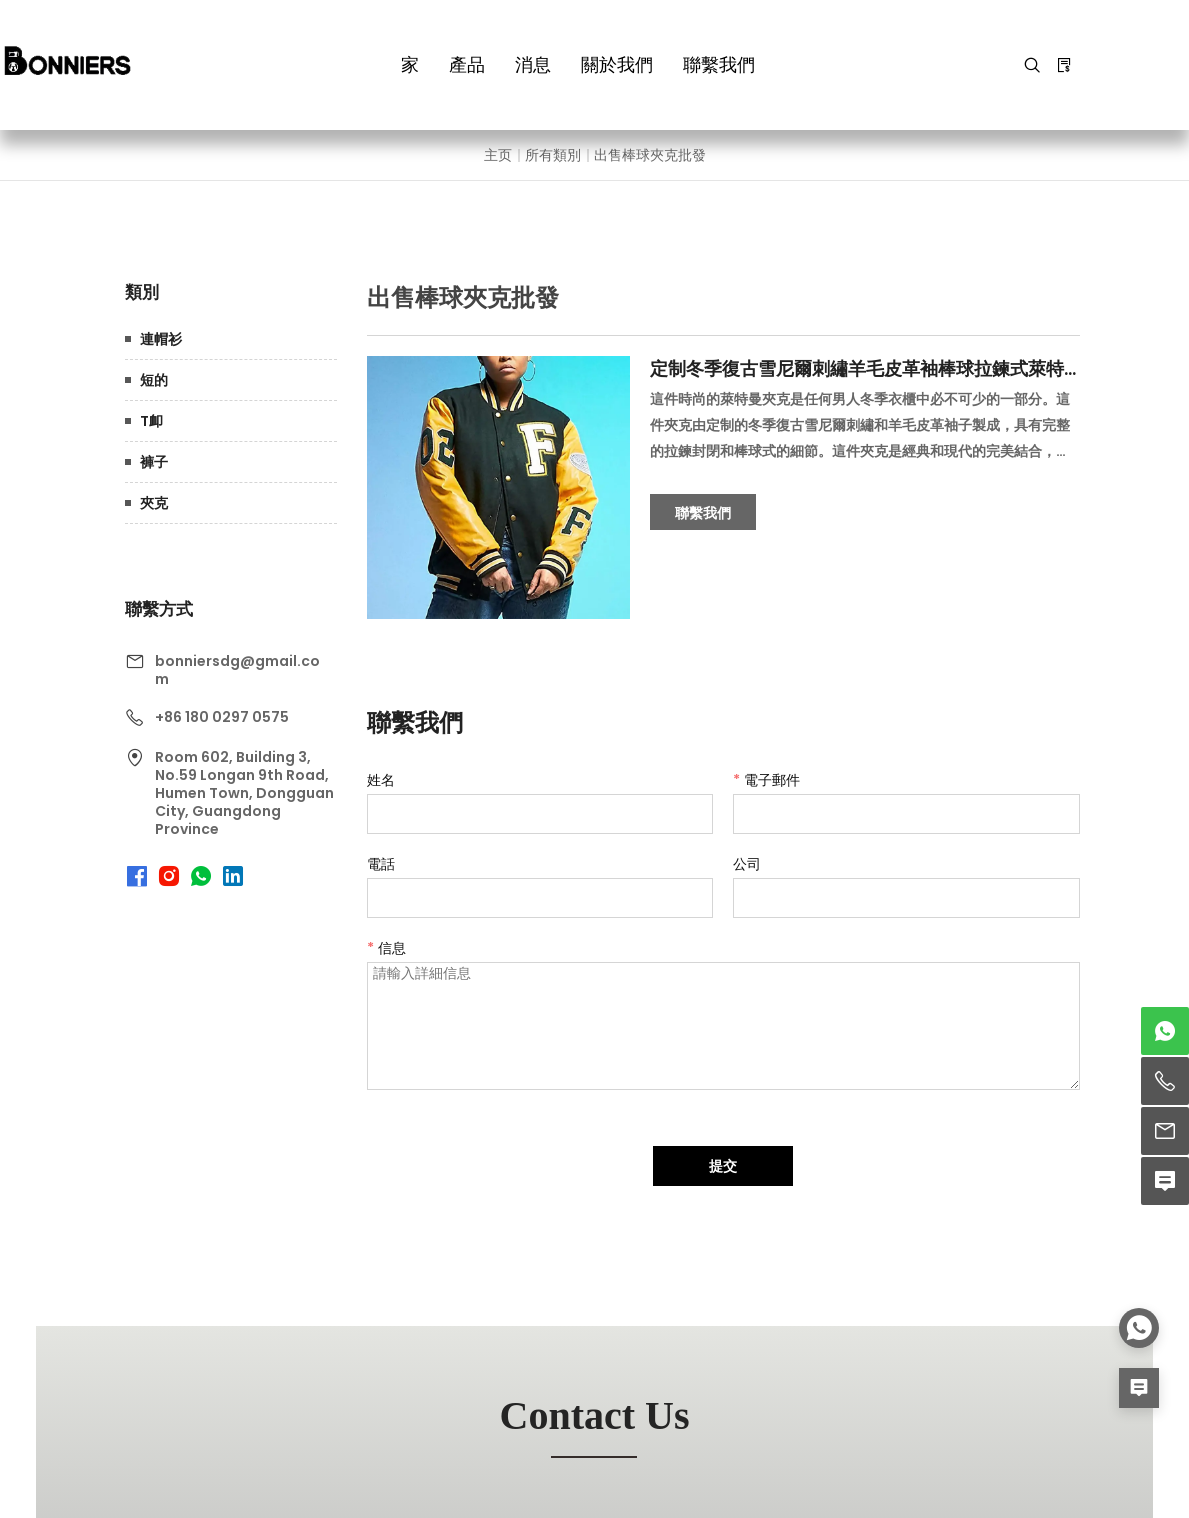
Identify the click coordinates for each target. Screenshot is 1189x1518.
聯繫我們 (719, 64)
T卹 (151, 421)
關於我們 (617, 64)
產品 (467, 64)
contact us (595, 1415)
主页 (498, 155)
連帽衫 (161, 339)
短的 (154, 380)
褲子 (154, 462)
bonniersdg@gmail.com (237, 670)
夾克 (154, 503)
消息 (533, 64)
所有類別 (553, 155)
